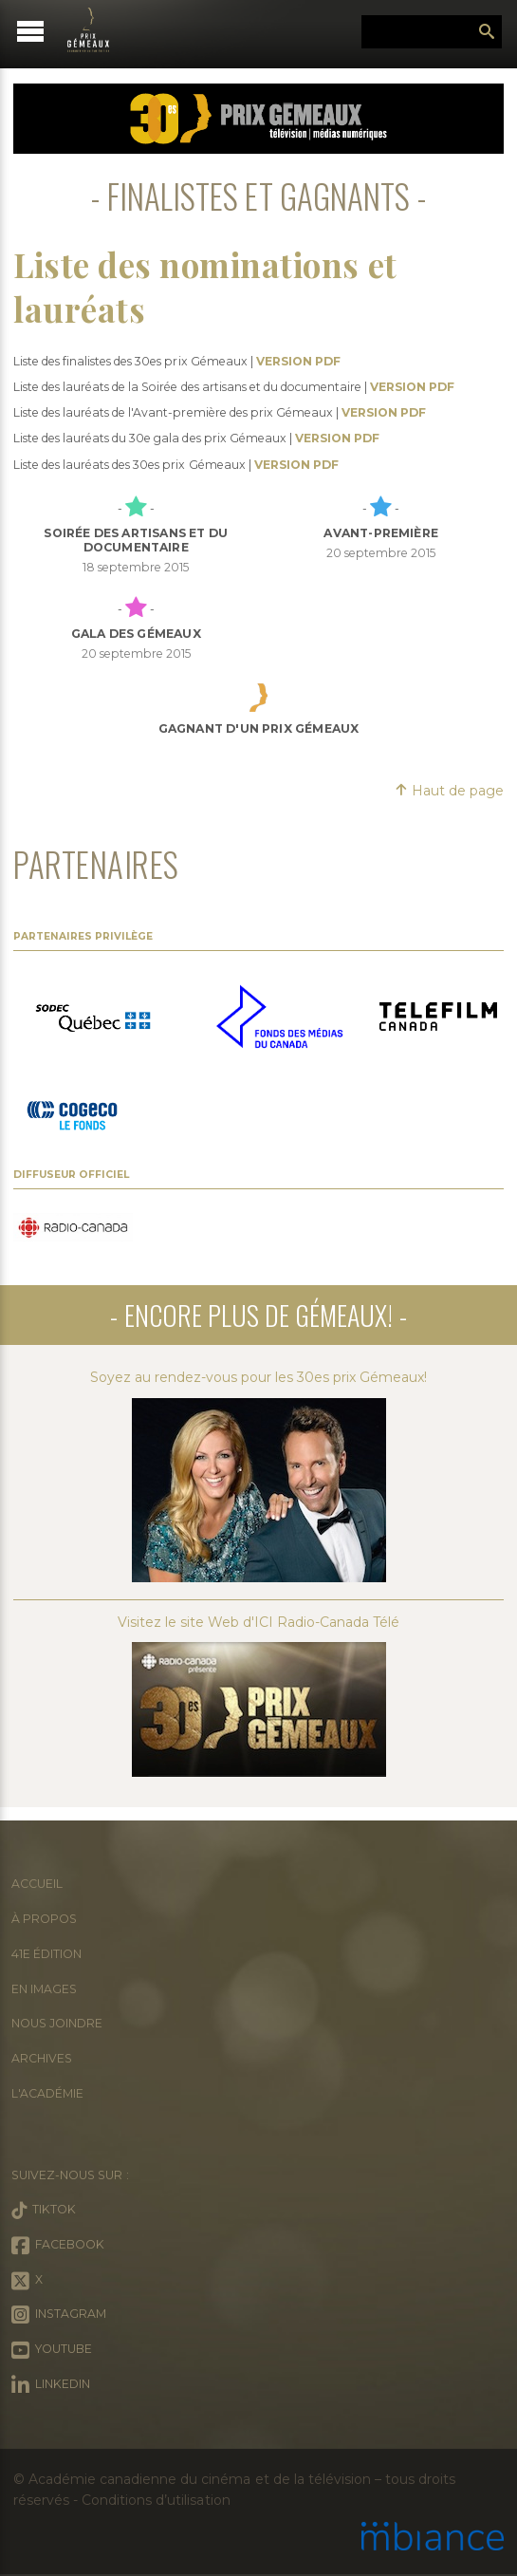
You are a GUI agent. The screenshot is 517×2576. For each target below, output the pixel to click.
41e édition (46, 1954)
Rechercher (486, 32)
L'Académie (47, 2093)
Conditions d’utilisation (156, 2500)
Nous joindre (56, 2023)
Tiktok (43, 2210)
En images (44, 1989)
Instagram (58, 2315)
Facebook (57, 2245)
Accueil (37, 1883)
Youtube (51, 2350)
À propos (44, 1919)
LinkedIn (50, 2385)
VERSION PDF (298, 361)
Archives (41, 2058)
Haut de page (449, 790)
